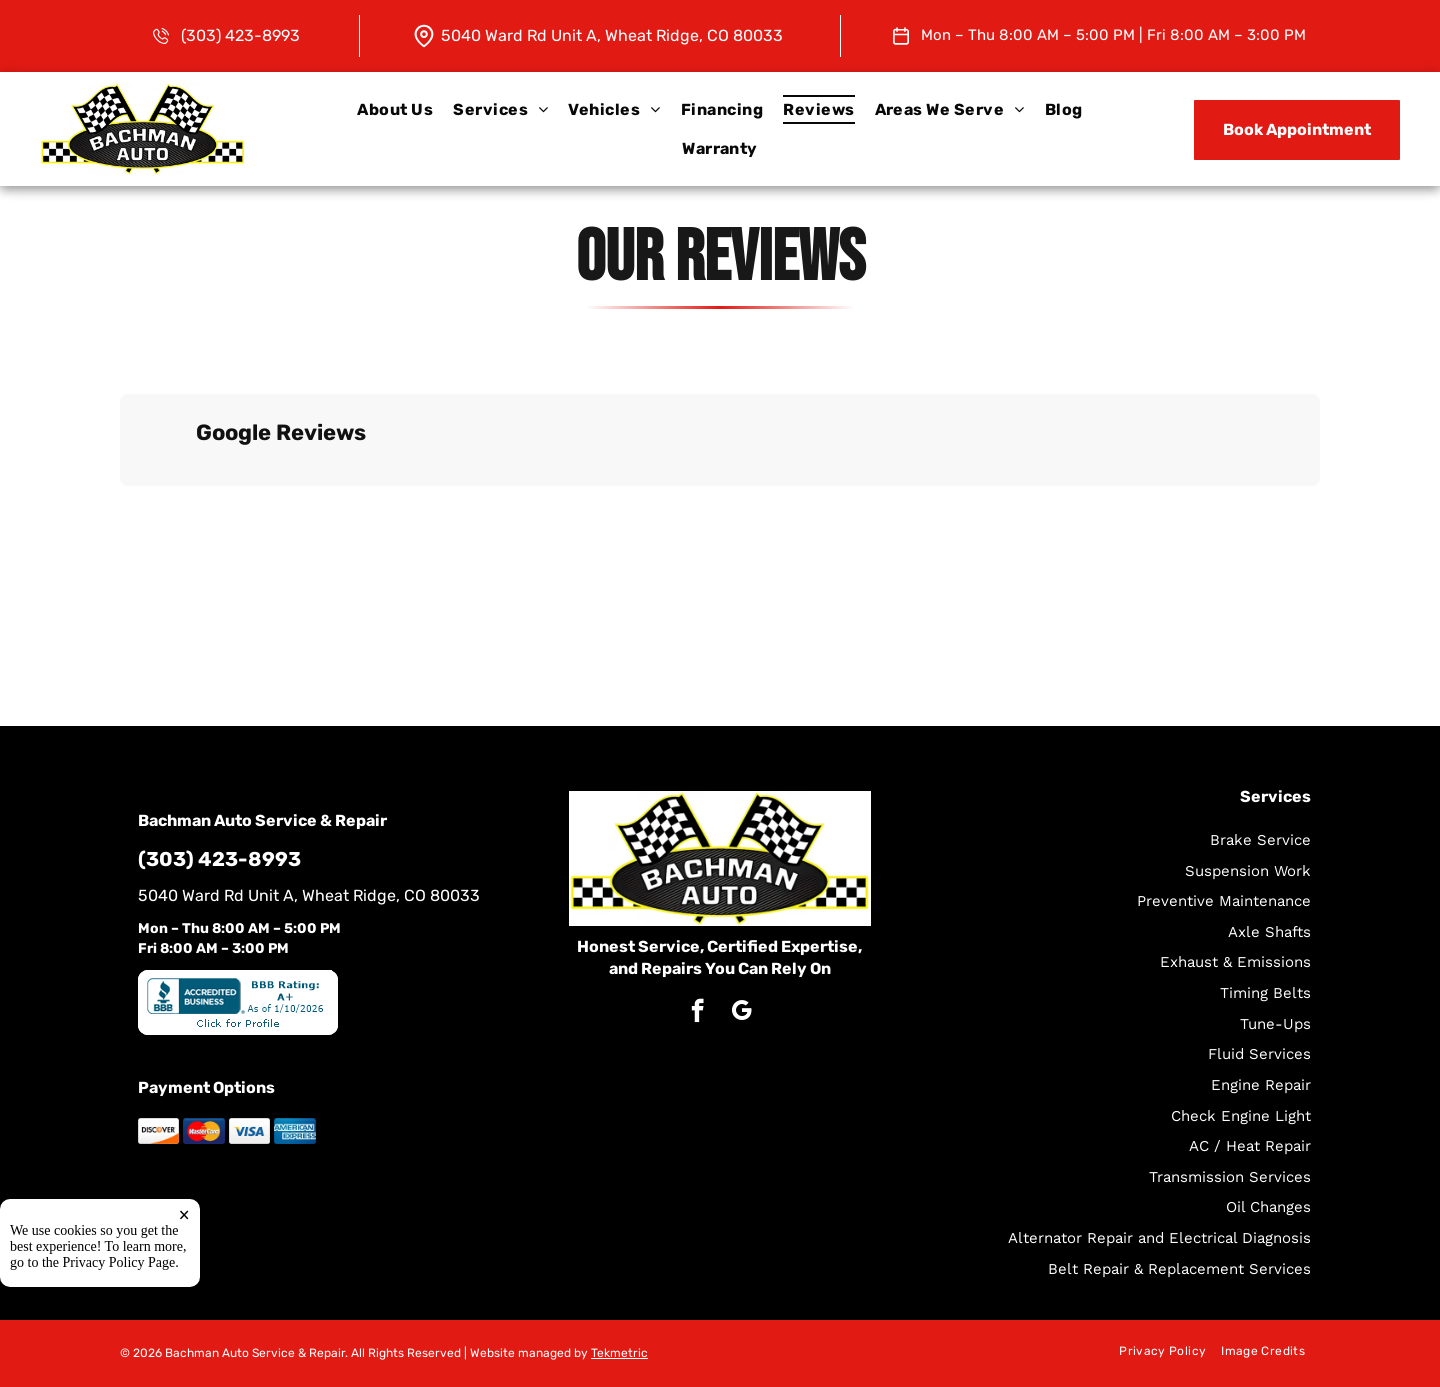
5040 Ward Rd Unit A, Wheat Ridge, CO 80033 (612, 35)
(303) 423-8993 (240, 35)
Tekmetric (619, 1353)
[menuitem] (395, 109)
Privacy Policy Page (119, 1263)
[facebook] (697, 1013)
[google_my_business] (741, 1013)
